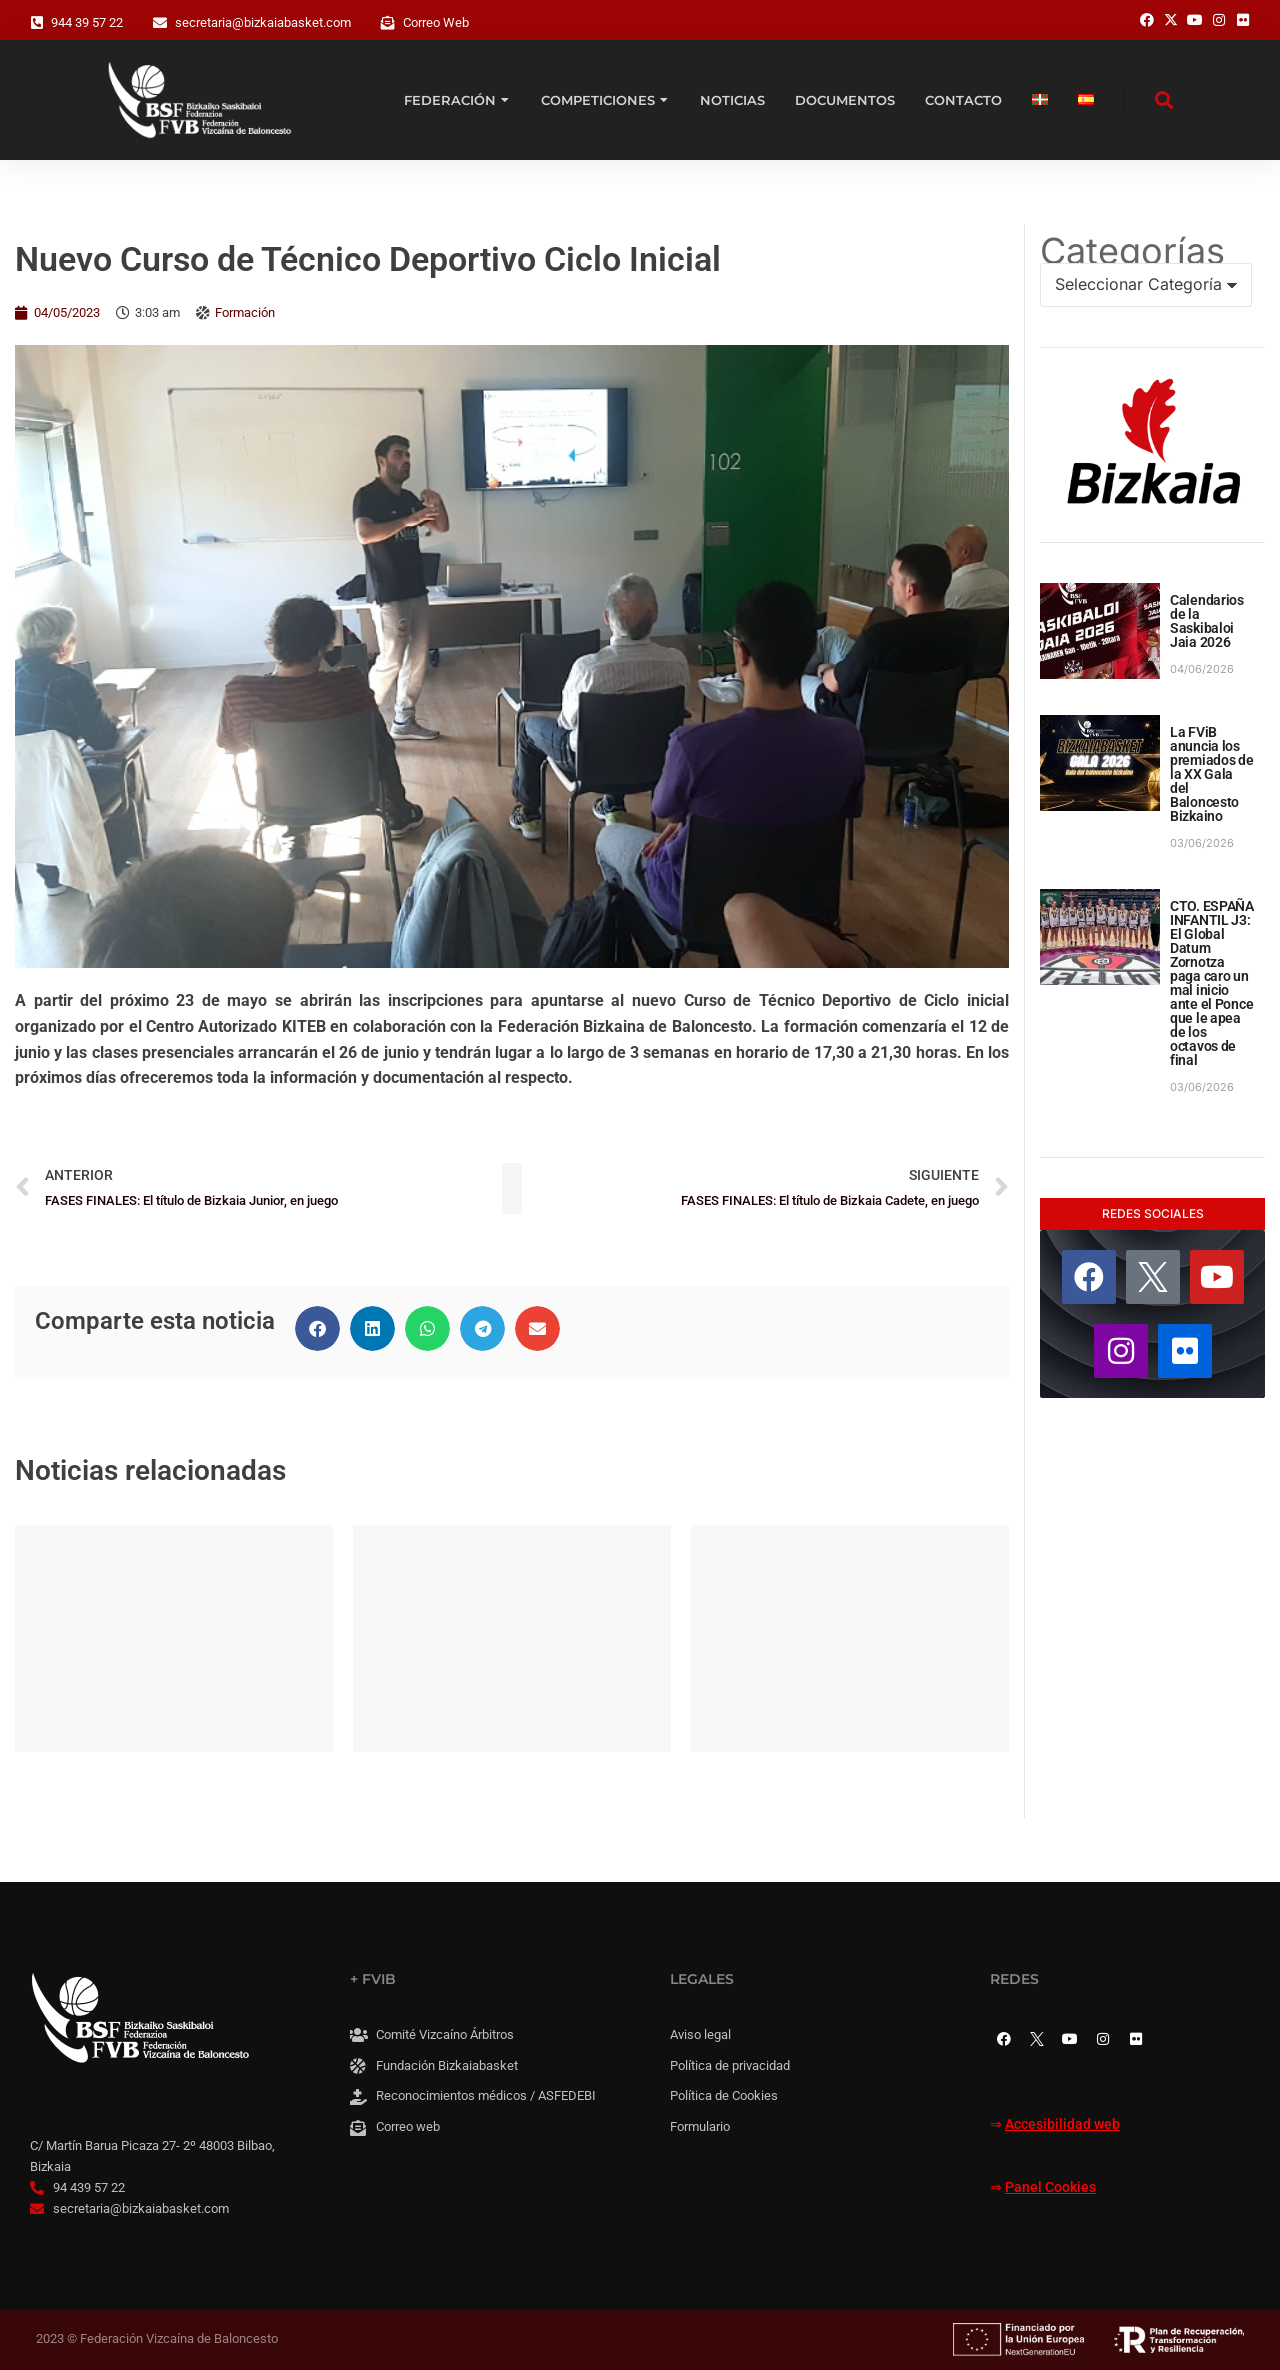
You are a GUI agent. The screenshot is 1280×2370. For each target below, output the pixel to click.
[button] (317, 1328)
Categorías (1132, 251)
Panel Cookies (1050, 2187)
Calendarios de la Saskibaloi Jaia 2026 (1207, 621)
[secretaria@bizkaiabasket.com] (160, 23)
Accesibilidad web (1062, 2124)
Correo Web (436, 22)
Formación (245, 312)
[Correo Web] (388, 23)
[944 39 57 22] (37, 23)
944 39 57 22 (87, 22)
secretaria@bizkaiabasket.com (263, 22)
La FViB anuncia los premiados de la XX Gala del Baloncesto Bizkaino (1212, 774)
